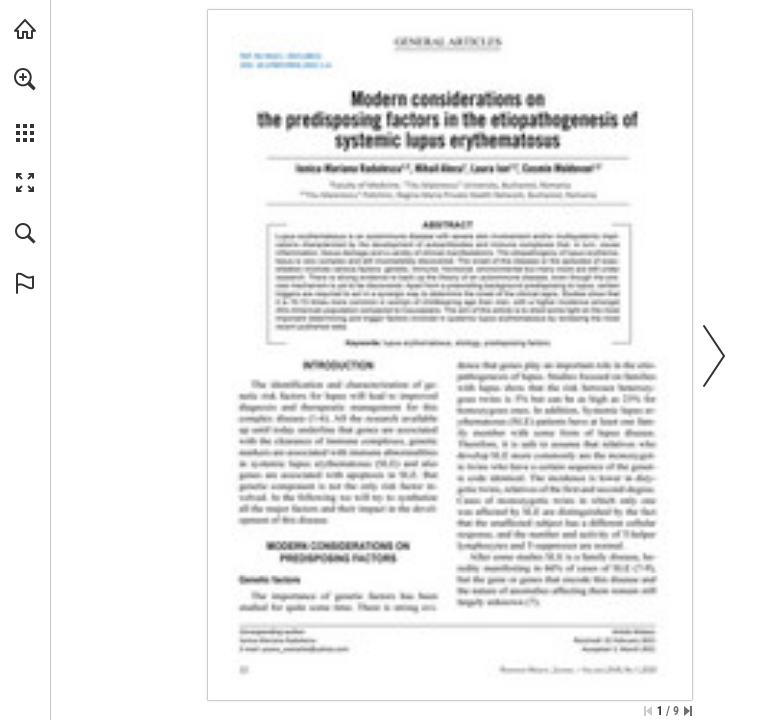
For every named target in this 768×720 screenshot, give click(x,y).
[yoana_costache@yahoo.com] (305, 649)
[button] (25, 79)
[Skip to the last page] (688, 711)
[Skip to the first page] (648, 711)
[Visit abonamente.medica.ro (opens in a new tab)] (25, 29)
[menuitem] (25, 105)
